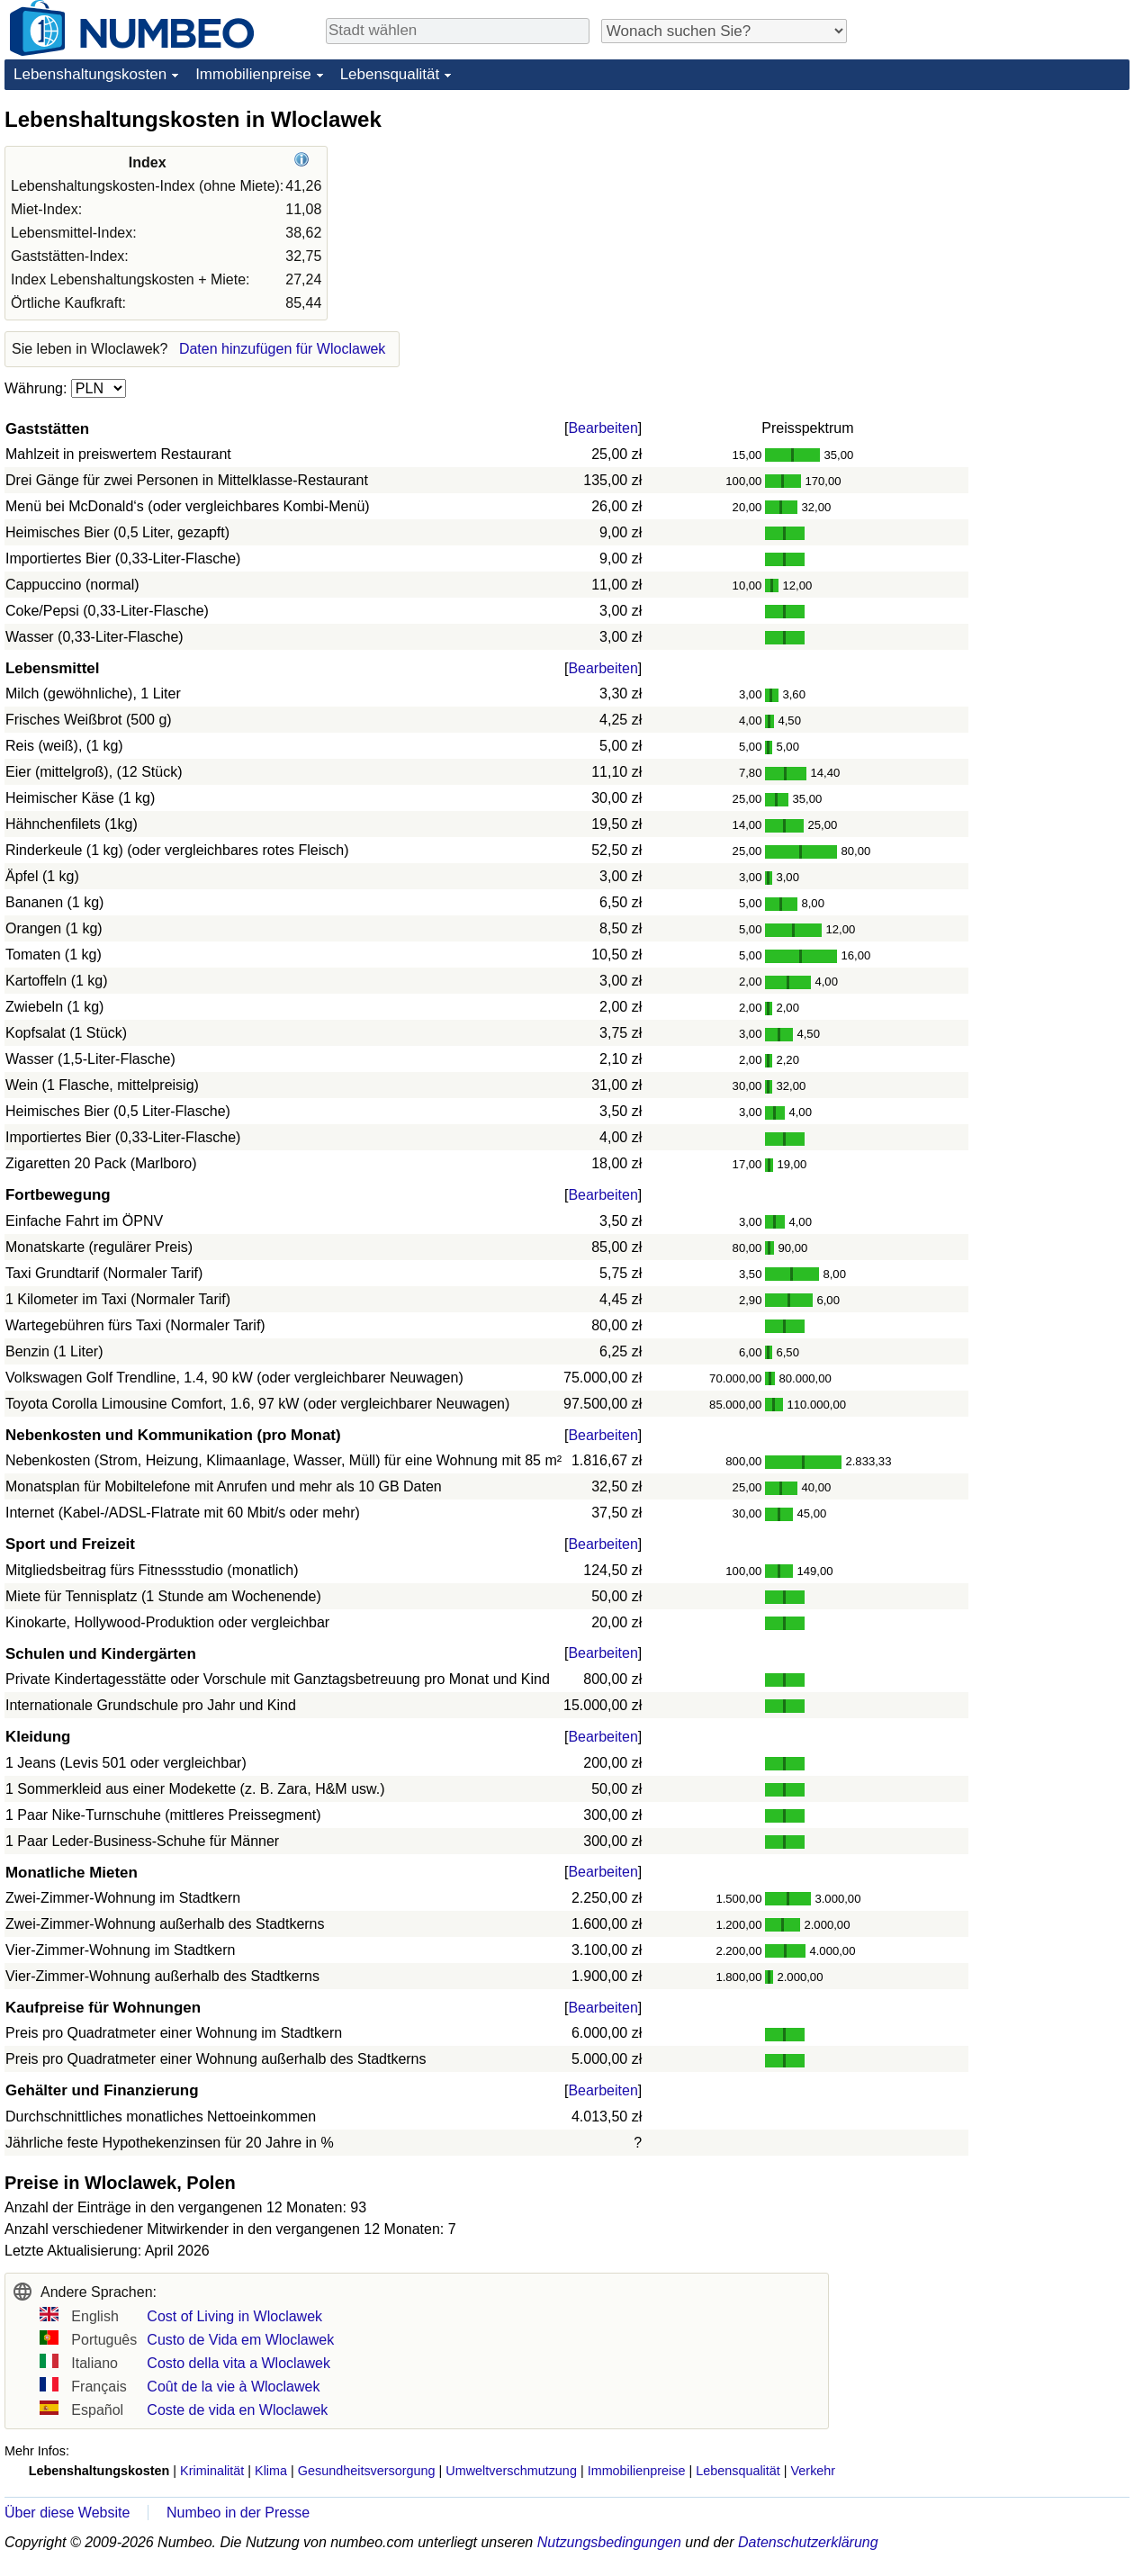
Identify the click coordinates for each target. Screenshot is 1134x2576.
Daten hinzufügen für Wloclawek (282, 348)
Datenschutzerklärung (808, 2542)
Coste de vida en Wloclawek (237, 2410)
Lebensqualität (390, 74)
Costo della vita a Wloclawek (238, 2363)
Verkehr (813, 2470)
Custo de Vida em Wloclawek (240, 2339)
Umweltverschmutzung (511, 2470)
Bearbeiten (602, 428)
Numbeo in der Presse (238, 2512)
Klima (271, 2470)
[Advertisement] (995, 217)
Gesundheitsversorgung (367, 2470)
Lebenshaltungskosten (90, 74)
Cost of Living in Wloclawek (234, 2316)
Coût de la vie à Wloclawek (233, 2386)
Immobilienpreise (253, 74)
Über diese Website (67, 2512)
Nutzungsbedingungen (609, 2542)
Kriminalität (212, 2470)
